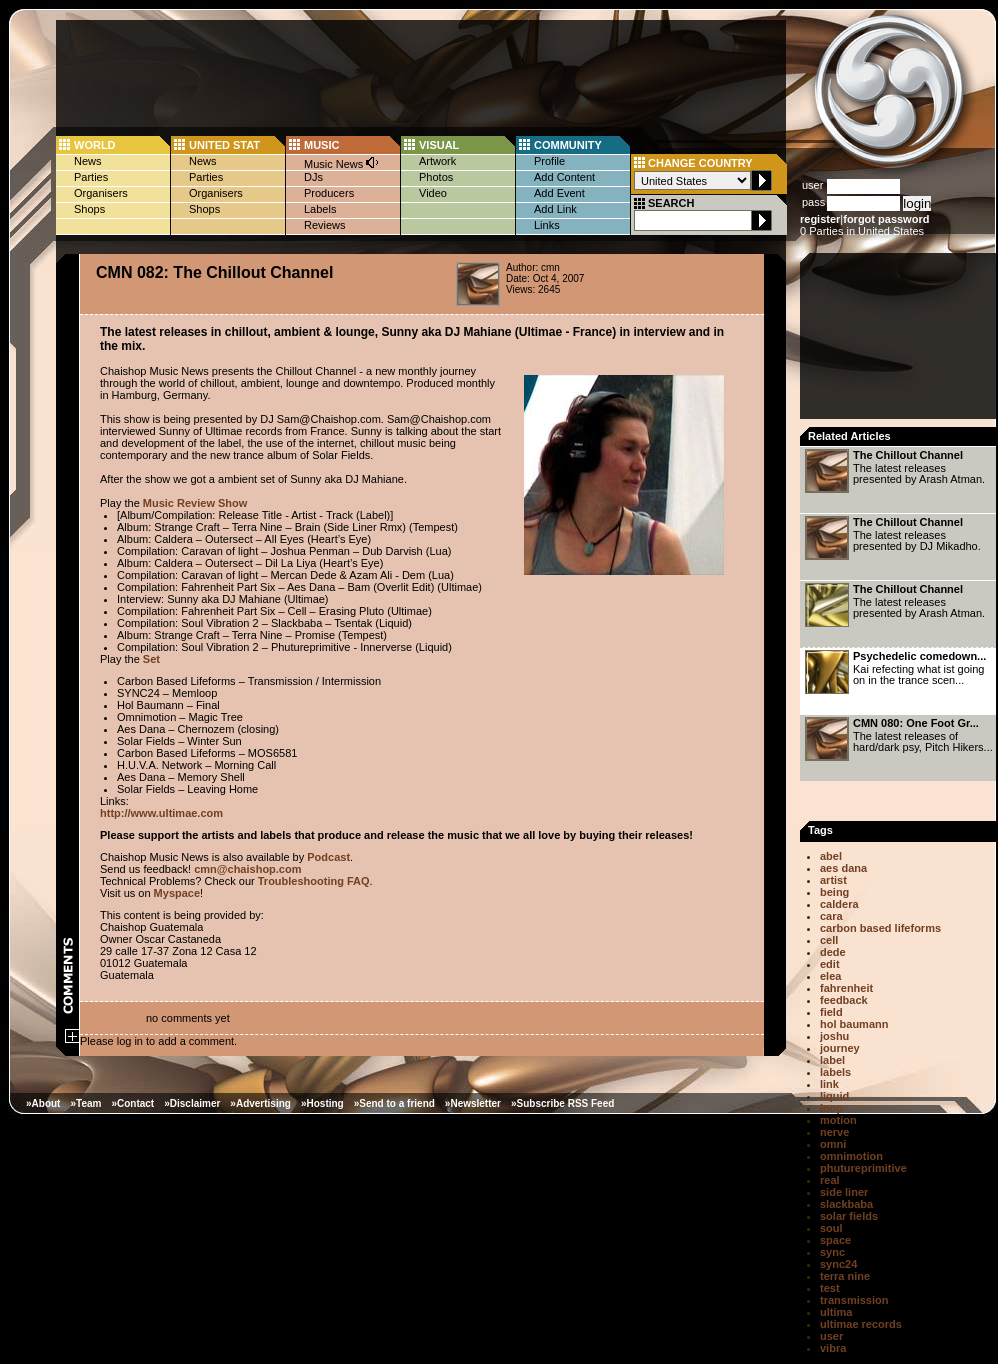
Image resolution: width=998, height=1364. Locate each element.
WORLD (95, 145)
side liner (844, 1192)
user (831, 1336)
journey (840, 1048)
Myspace (177, 893)
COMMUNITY (568, 145)
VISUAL (439, 145)
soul (831, 1228)
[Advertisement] (900, 342)
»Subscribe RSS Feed (562, 1103)
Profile (549, 161)
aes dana (843, 868)
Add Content (564, 177)
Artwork (437, 161)
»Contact (132, 1103)
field (831, 1012)
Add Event (559, 193)
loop (831, 1108)
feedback (844, 1000)
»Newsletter (473, 1103)
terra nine (845, 1276)
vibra (833, 1348)
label (832, 1060)
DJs (313, 177)
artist (833, 880)
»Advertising (260, 1103)
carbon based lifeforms (880, 928)
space (835, 1240)
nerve (834, 1132)
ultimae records (861, 1324)
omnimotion (851, 1156)
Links (547, 225)
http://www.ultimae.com (161, 813)
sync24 (838, 1264)
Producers (329, 193)
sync (832, 1252)
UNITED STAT (224, 145)
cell (829, 940)
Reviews (325, 225)
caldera (839, 904)
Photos (436, 177)
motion (838, 1120)
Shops (89, 209)
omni (833, 1144)
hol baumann (854, 1024)
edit (830, 964)
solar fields (849, 1216)
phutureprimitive (863, 1168)
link (829, 1084)
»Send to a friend (394, 1103)
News (88, 161)
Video (433, 193)
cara (831, 916)
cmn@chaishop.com (247, 869)
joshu (834, 1036)
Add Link (555, 209)
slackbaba (846, 1204)
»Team (85, 1103)
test (830, 1288)
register (820, 219)
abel (831, 856)
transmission (854, 1300)
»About (43, 1103)
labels (835, 1072)
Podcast (328, 857)
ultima (836, 1312)
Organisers (101, 193)
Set (151, 659)
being (834, 892)
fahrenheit (846, 988)
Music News (342, 162)
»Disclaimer (192, 1103)
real (830, 1180)
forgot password (886, 219)
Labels (320, 209)
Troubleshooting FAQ (314, 881)
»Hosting (322, 1103)
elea (830, 976)
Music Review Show (195, 503)
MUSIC (321, 145)
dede (833, 952)
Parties (91, 177)
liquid (834, 1096)
